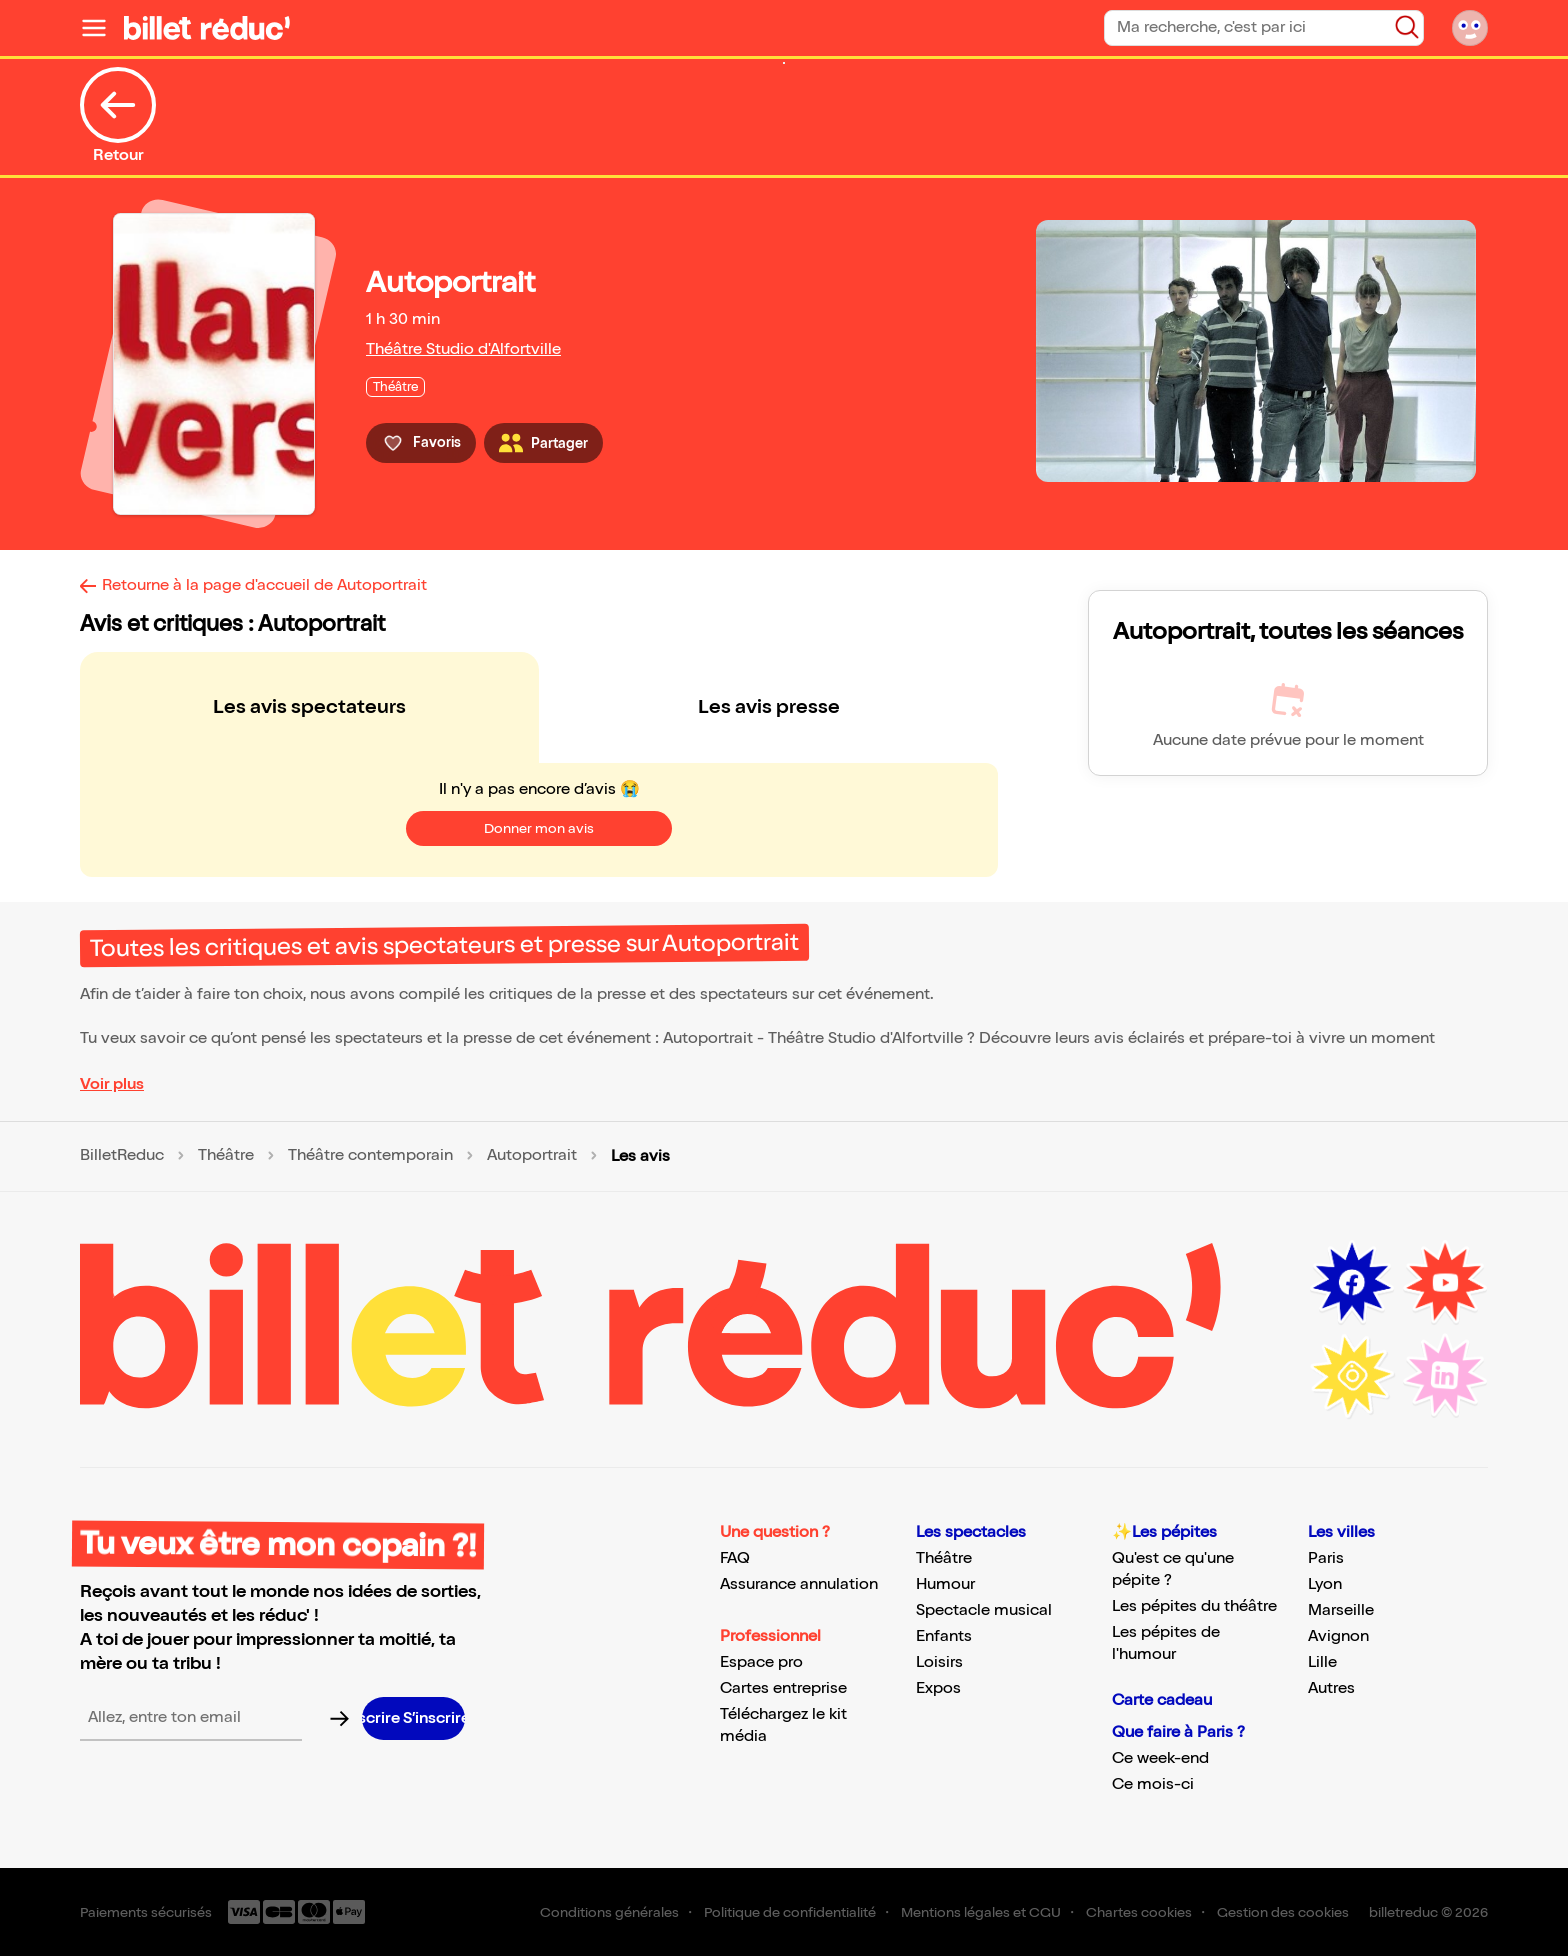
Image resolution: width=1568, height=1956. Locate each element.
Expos (938, 1688)
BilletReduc (122, 1156)
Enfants (944, 1636)
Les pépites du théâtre (1194, 1606)
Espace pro (761, 1662)
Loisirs (939, 1662)
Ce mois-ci (1153, 1784)
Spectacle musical (984, 1610)
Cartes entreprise (783, 1688)
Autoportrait (532, 1156)
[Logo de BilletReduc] (207, 28)
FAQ (735, 1558)
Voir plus (112, 1084)
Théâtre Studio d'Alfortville (463, 349)
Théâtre (226, 1156)
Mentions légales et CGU (981, 1912)
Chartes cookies (1139, 1912)
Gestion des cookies (1283, 1912)
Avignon (1338, 1636)
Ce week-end (1160, 1758)
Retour (118, 116)
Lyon (1325, 1584)
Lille (1322, 1662)
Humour (945, 1584)
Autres (1331, 1688)
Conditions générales (609, 1912)
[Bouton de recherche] (1407, 27)
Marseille (1341, 1610)
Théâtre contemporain (370, 1156)
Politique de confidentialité (790, 1912)
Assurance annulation (799, 1584)
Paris (1326, 1558)
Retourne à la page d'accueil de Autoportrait (264, 585)
